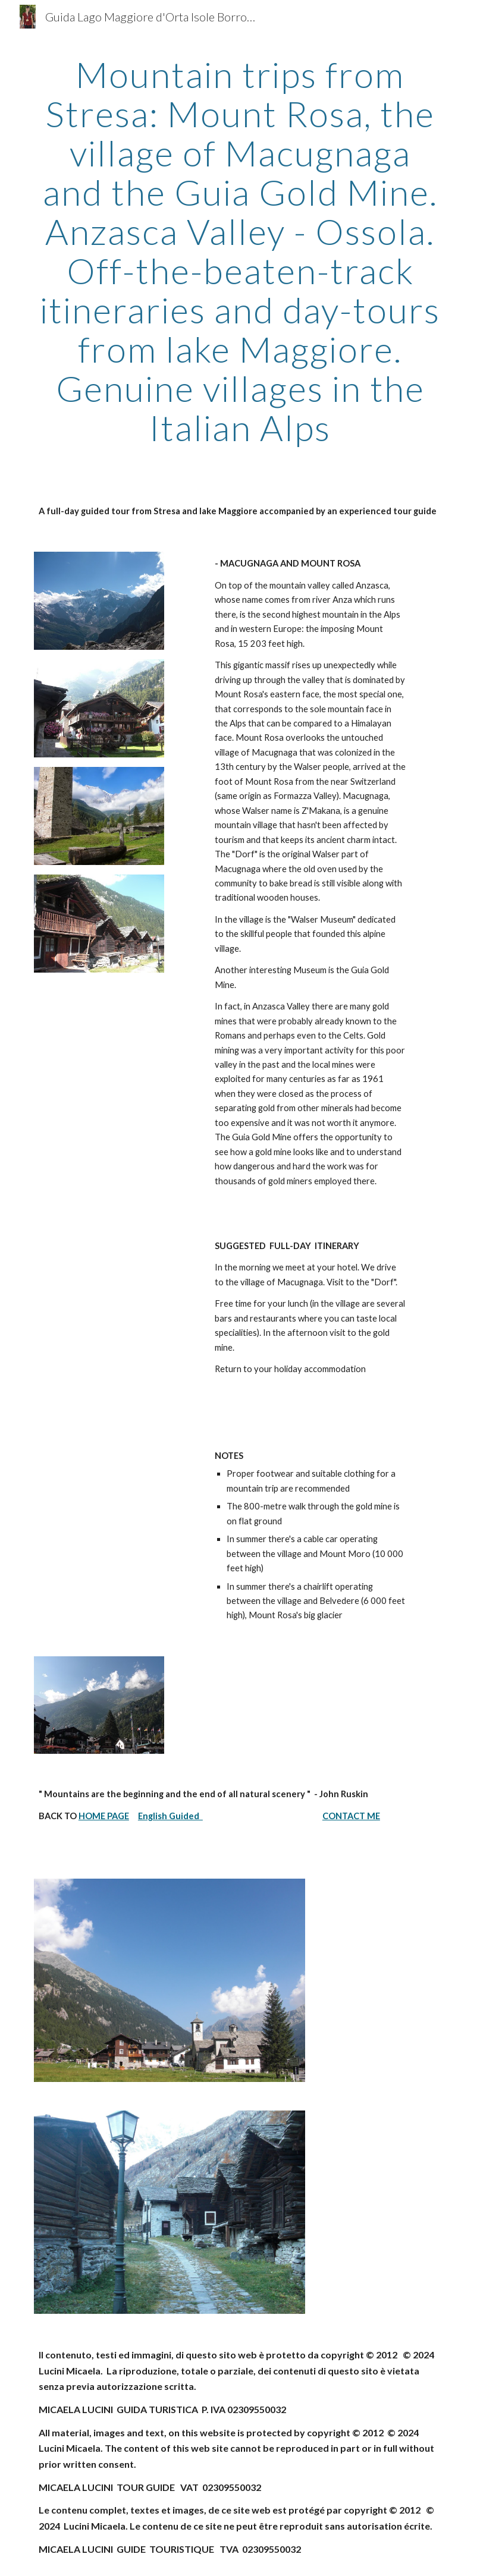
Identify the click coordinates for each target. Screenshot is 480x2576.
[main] (240, 251)
